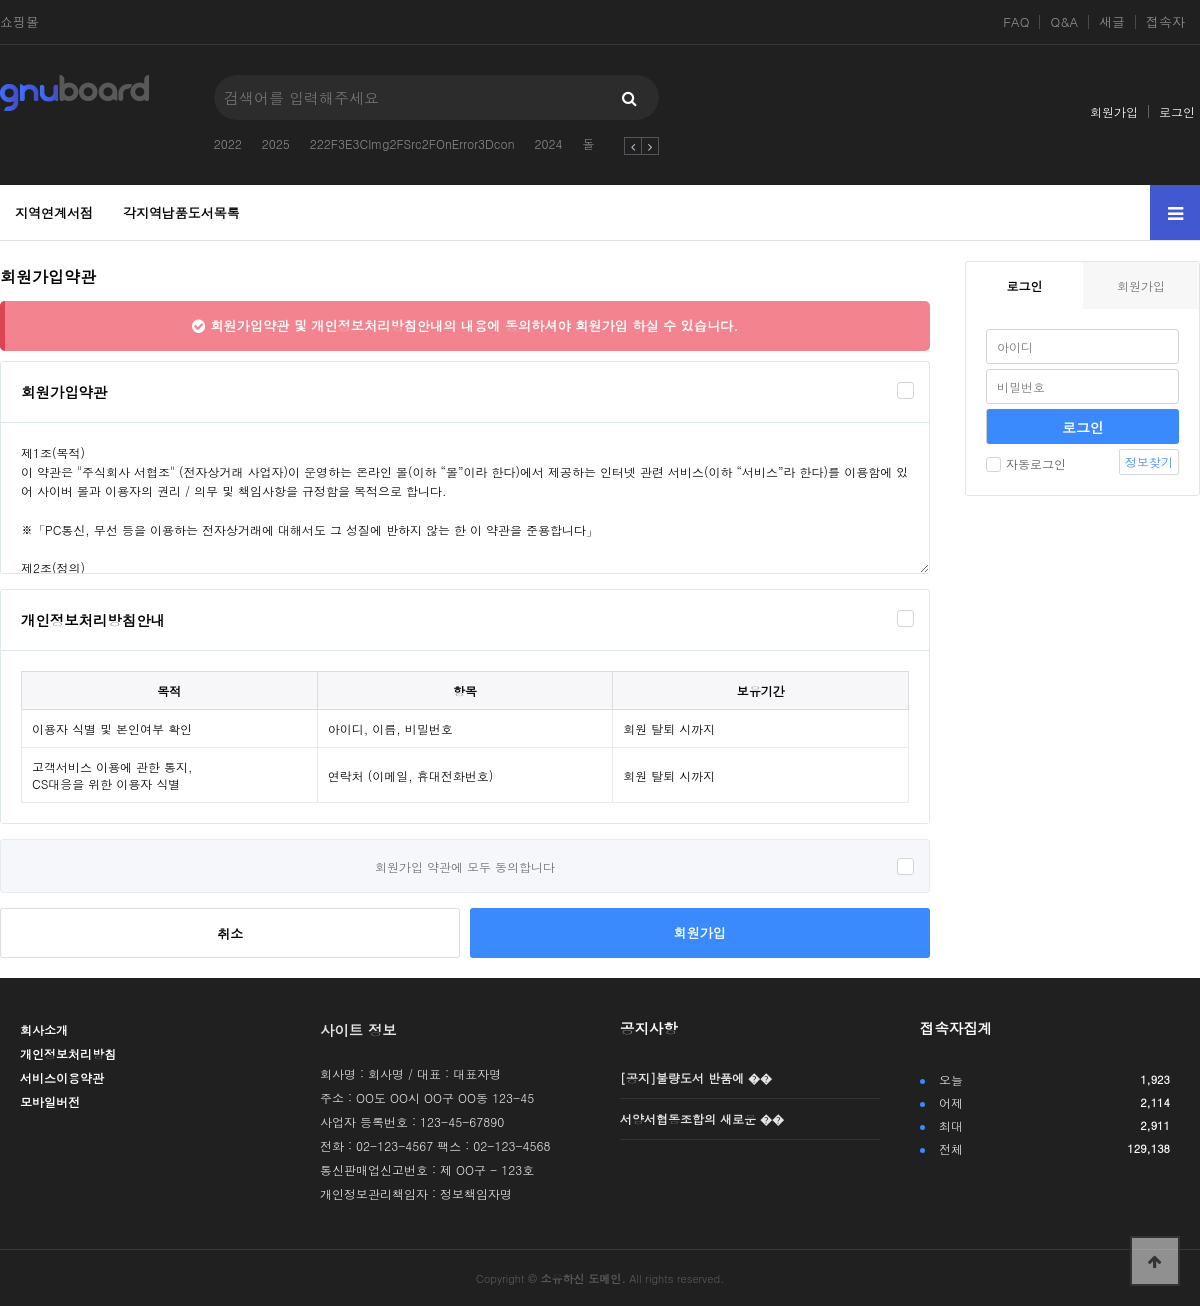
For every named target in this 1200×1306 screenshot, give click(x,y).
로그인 (1177, 111)
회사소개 (44, 1029)
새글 (1112, 22)
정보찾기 (1149, 461)
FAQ (1016, 22)
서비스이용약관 (62, 1077)
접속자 (1165, 22)
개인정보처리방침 (68, 1053)
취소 (230, 933)
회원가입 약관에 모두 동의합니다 (465, 866)
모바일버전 (50, 1101)
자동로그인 (1026, 463)
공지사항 (649, 1028)
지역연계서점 (54, 212)
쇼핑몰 (19, 22)
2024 (549, 143)
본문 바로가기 (0, 0)
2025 (276, 143)
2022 (228, 143)
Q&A (1064, 22)
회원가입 (1114, 111)
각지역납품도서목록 (181, 212)
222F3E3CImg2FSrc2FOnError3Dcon (412, 143)
